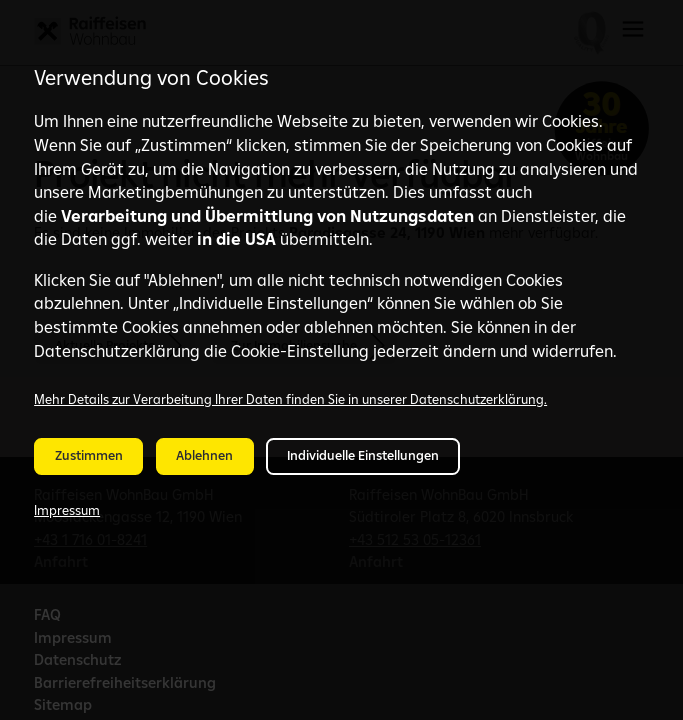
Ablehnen (204, 455)
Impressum (67, 510)
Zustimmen (89, 455)
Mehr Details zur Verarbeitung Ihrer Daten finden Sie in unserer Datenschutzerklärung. (290, 399)
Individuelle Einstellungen (363, 455)
